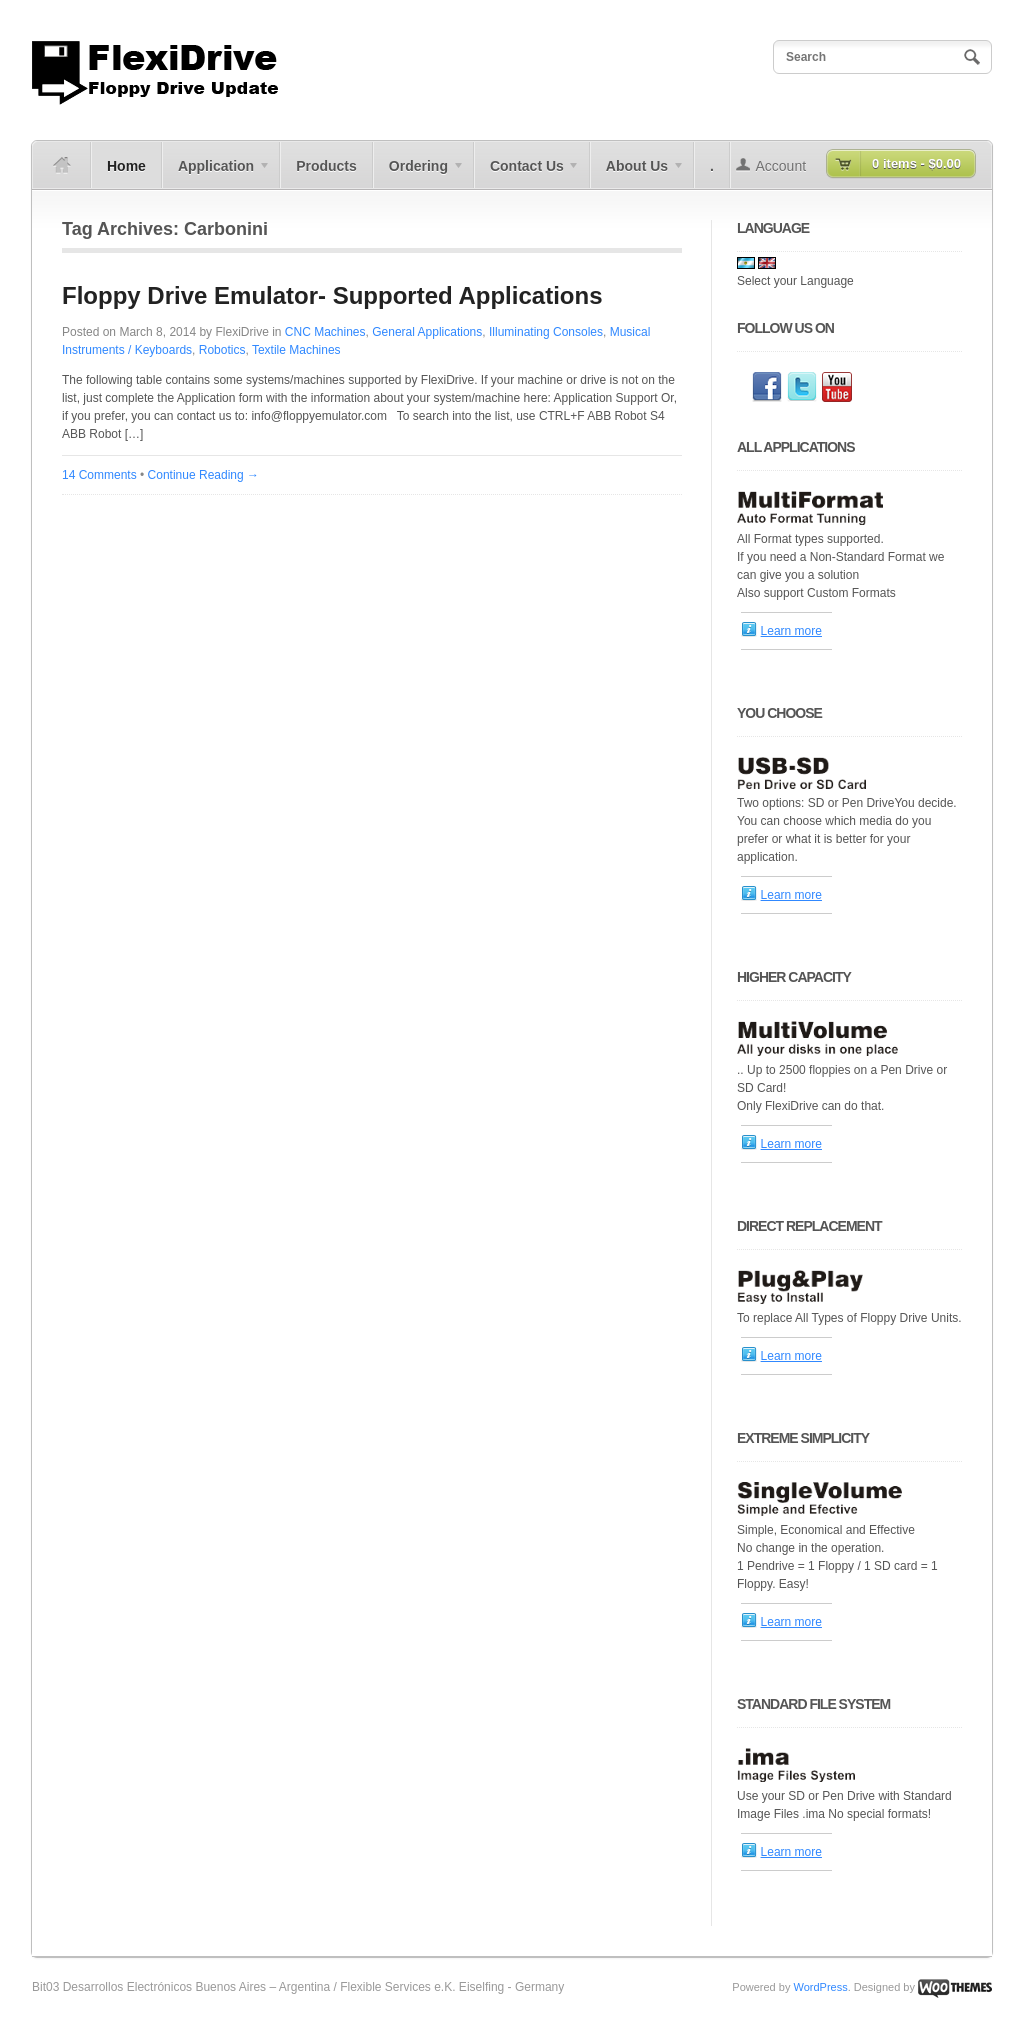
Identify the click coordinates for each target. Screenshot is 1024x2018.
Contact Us (527, 173)
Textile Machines (296, 350)
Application (216, 173)
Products (326, 166)
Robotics (222, 350)
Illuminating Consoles (546, 332)
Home (126, 166)
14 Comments (99, 475)
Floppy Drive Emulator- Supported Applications (332, 295)
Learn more (791, 631)
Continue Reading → (203, 475)
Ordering (419, 173)
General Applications (427, 332)
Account (781, 166)
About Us (637, 173)
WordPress (820, 1987)
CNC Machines (325, 332)
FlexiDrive (241, 332)
